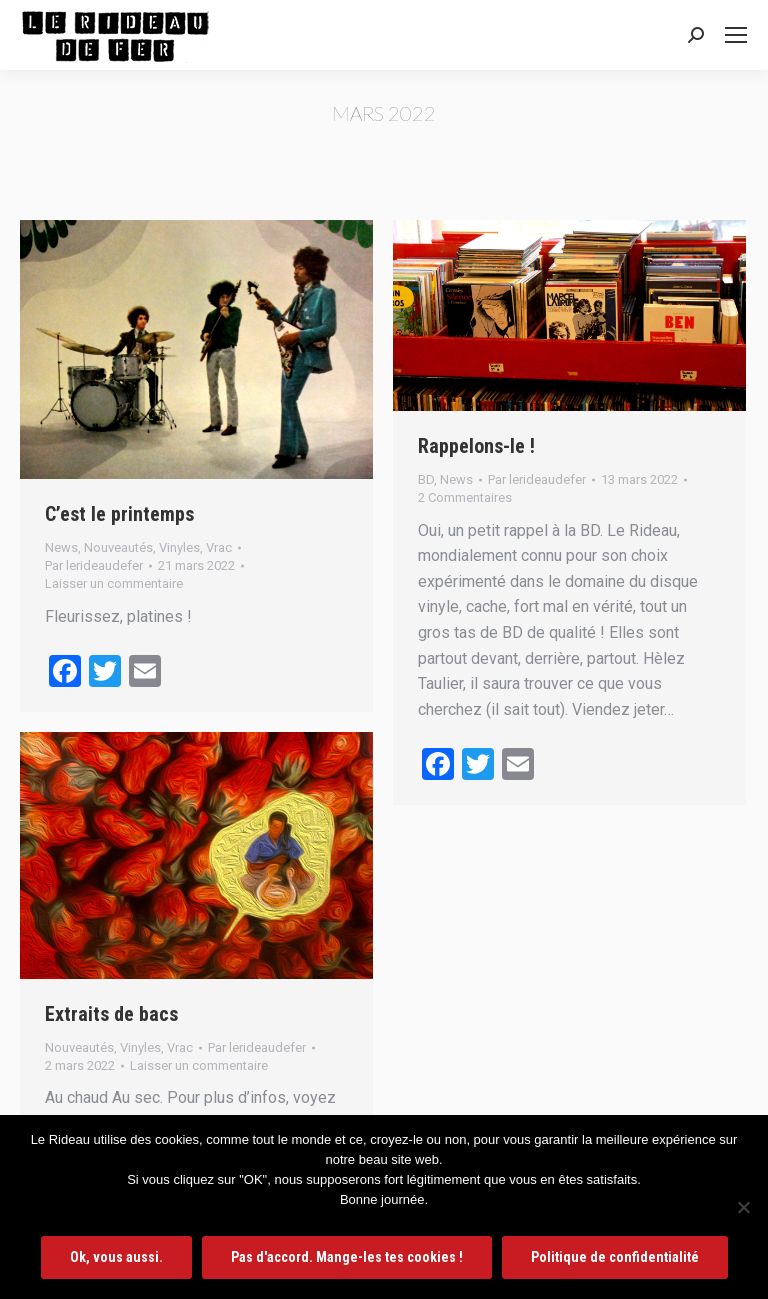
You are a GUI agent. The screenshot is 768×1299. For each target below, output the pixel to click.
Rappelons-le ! (476, 446)
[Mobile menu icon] (736, 35)
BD (426, 479)
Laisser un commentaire (114, 583)
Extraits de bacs (111, 1014)
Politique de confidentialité (615, 1257)
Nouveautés (118, 547)
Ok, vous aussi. (116, 1257)
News (61, 547)
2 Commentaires (465, 497)
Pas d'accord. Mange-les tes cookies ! (347, 1257)
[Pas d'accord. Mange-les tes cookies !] (743, 1207)
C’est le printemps (119, 514)
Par (94, 565)
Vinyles (179, 547)
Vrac (219, 547)
